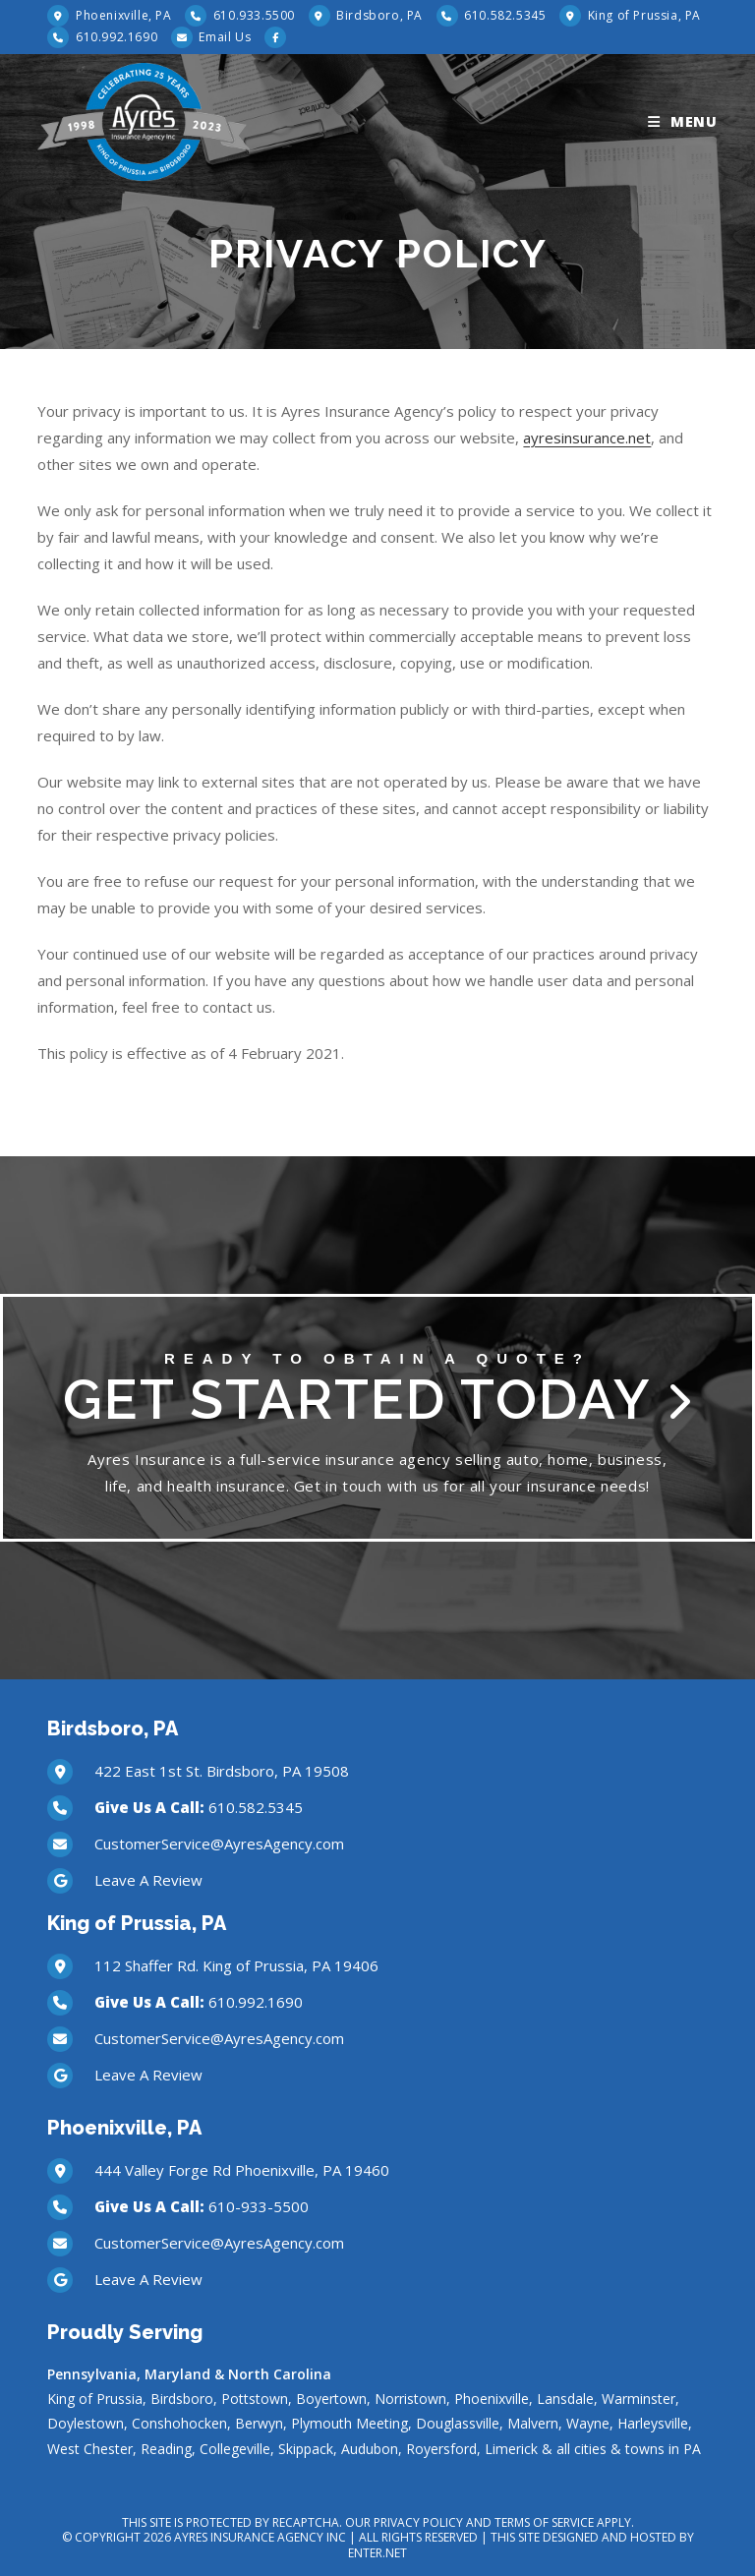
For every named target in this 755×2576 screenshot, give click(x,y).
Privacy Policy (418, 2522)
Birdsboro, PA (378, 15)
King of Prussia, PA (642, 15)
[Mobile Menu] (683, 122)
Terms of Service (544, 2522)
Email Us (225, 37)
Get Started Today (377, 1391)
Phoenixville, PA (121, 15)
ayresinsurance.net (587, 437)
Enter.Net (377, 2553)
